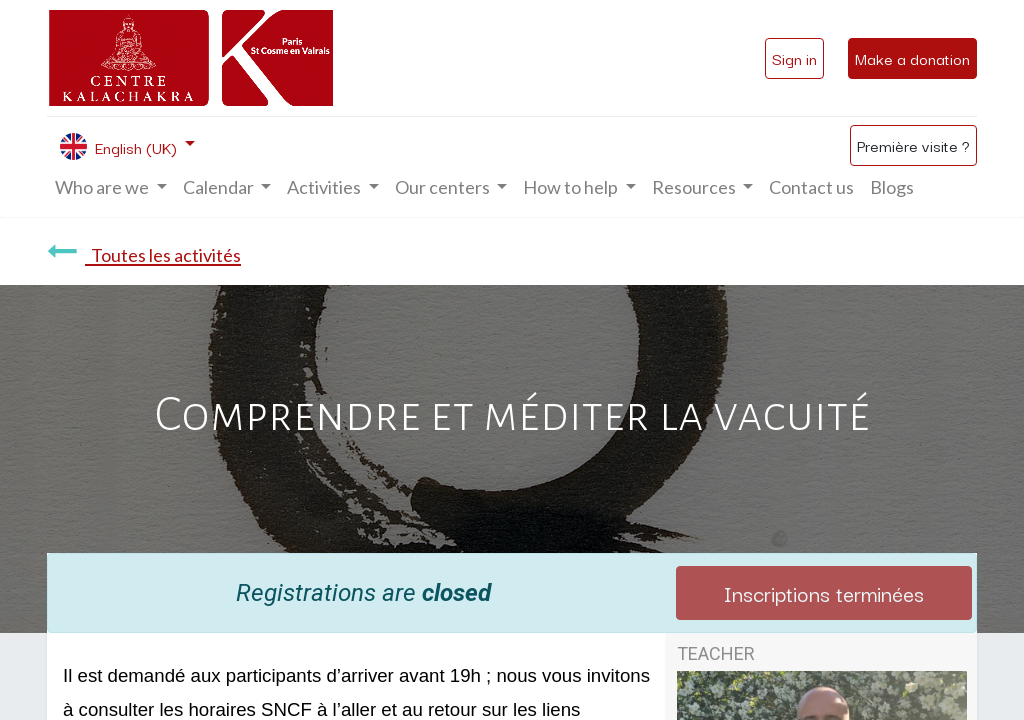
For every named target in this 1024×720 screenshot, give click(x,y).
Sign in (794, 58)
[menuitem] (811, 187)
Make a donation (912, 58)
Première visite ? (913, 145)
